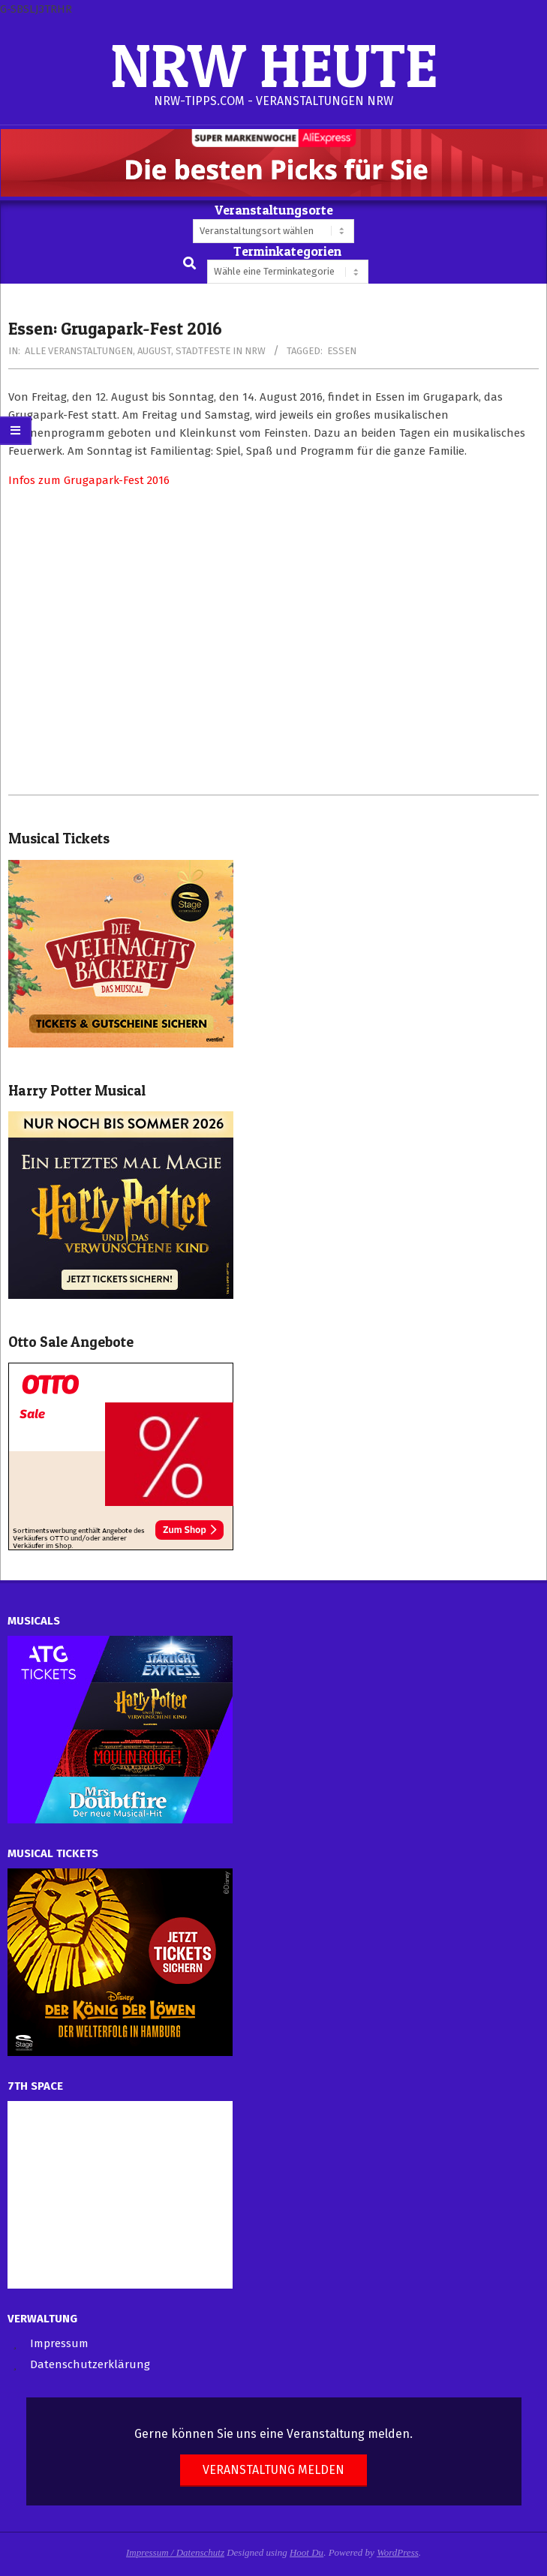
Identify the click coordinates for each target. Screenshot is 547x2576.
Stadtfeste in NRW (221, 350)
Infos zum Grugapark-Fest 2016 (89, 480)
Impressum (59, 2343)
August (154, 350)
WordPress (398, 2552)
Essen (341, 350)
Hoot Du (306, 2552)
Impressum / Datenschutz (175, 2552)
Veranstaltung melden (273, 2470)
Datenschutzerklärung (90, 2364)
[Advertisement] (273, 642)
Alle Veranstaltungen (79, 350)
